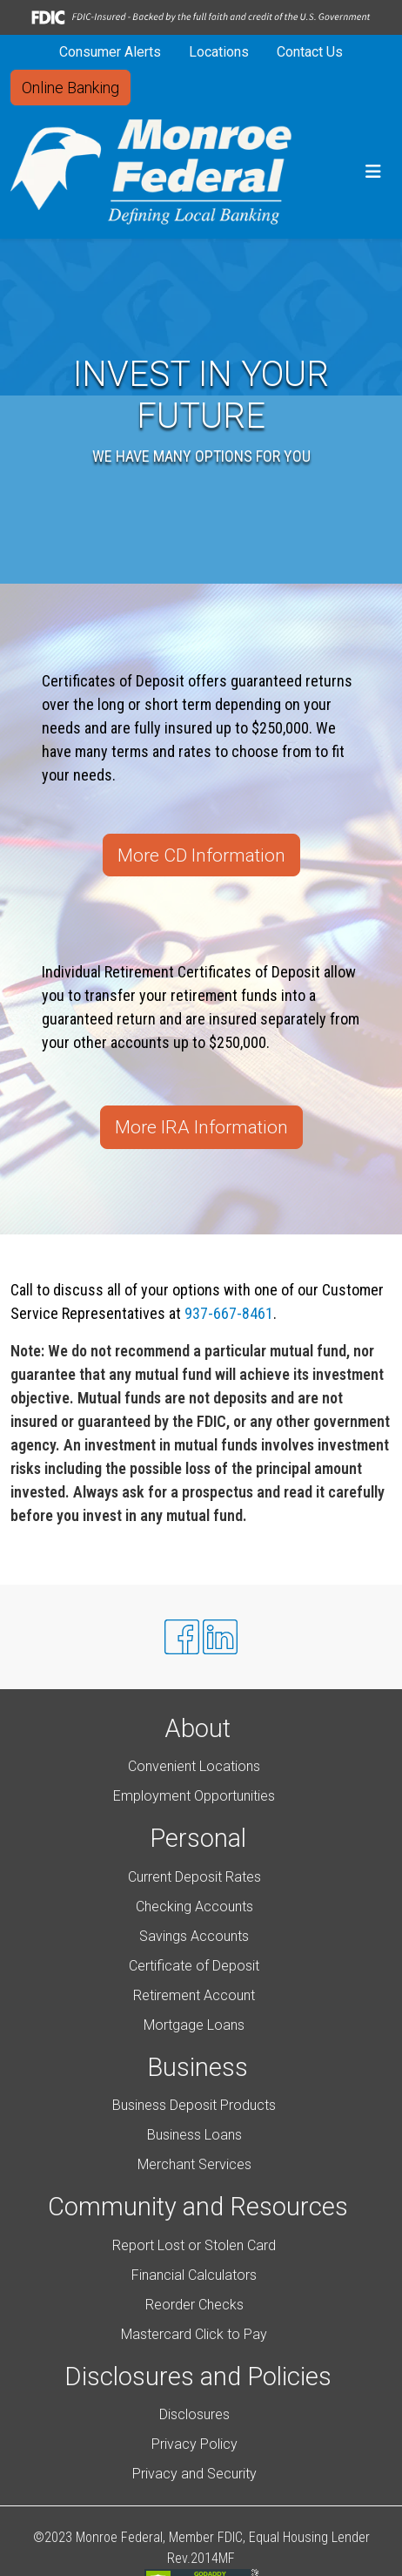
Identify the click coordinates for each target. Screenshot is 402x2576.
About (197, 1728)
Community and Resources (198, 2206)
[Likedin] (220, 1636)
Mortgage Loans (194, 2025)
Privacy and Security (194, 2473)
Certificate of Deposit (194, 1965)
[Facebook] (181, 1636)
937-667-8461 (228, 1313)
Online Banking (70, 87)
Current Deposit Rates (194, 1877)
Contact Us (310, 52)
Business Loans (194, 2134)
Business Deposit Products (194, 2105)
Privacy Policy (194, 2444)
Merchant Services (194, 2164)
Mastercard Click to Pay (194, 2334)
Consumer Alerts (110, 52)
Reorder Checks (194, 2304)
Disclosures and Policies (198, 2376)
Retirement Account (194, 1995)
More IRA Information (201, 1127)
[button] (373, 172)
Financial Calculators (194, 2275)
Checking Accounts (194, 1906)
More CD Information (201, 855)
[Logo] (150, 172)
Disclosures (194, 2414)
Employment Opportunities (194, 1796)
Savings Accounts (194, 1936)
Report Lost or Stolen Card (194, 2245)
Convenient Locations (194, 1766)
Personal (198, 1838)
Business (197, 2067)
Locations (219, 52)
